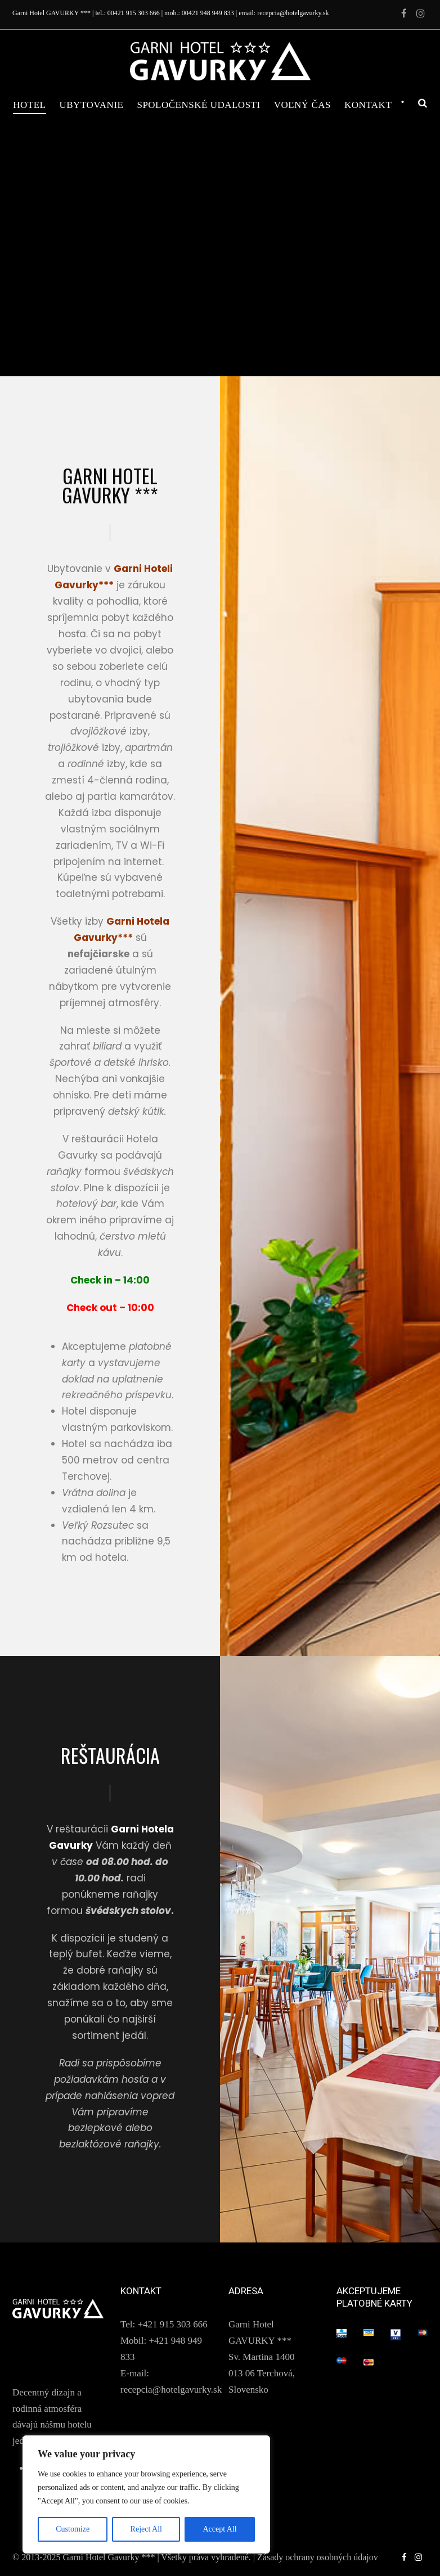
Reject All (146, 2529)
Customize (72, 2529)
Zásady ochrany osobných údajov (317, 2557)
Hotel (29, 105)
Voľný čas (302, 105)
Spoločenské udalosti (198, 105)
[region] (146, 2494)
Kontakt (368, 105)
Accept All (219, 2529)
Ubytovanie (92, 105)
